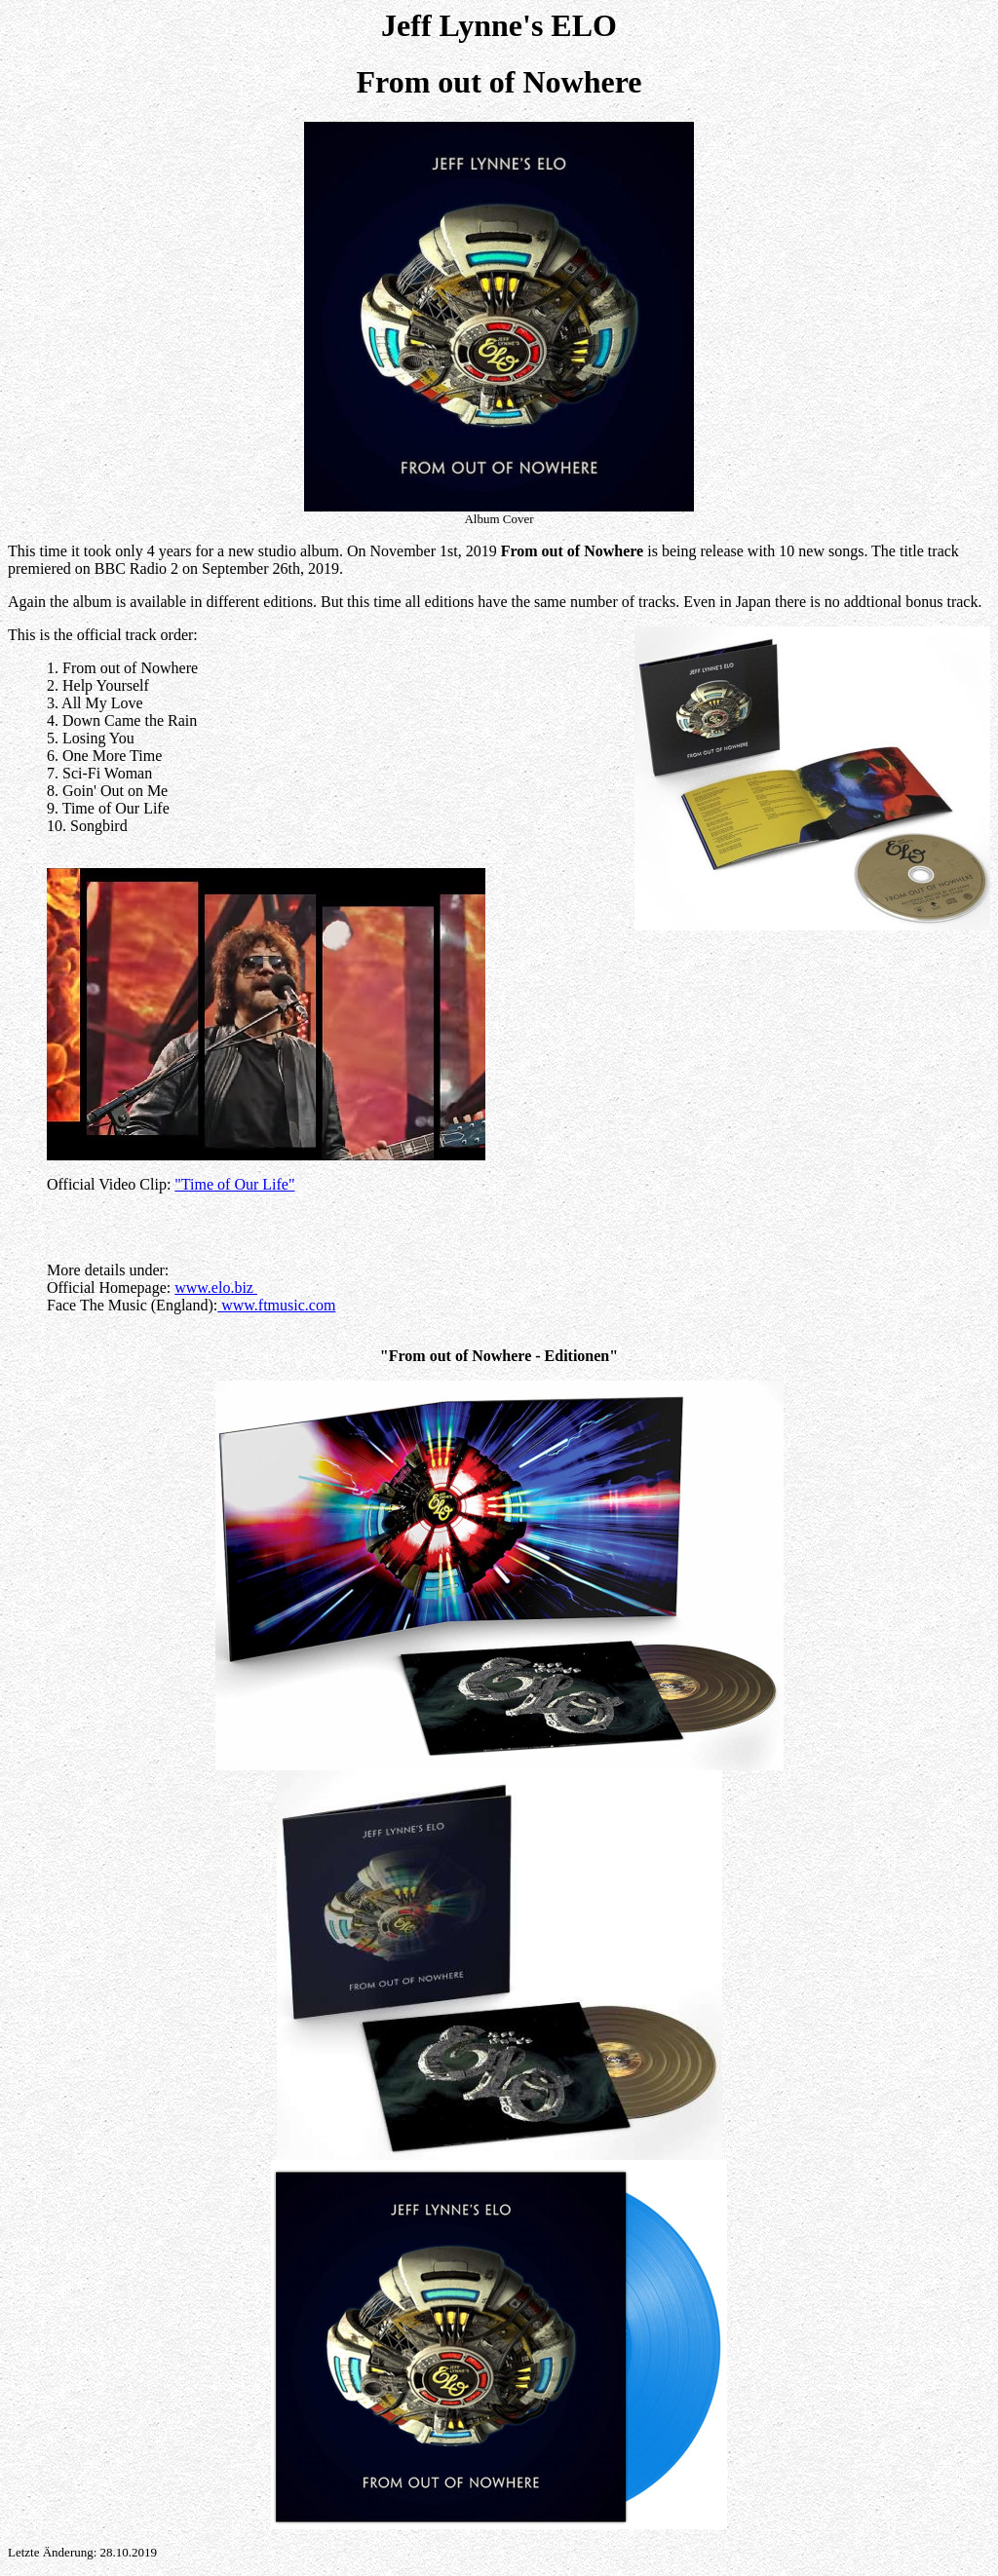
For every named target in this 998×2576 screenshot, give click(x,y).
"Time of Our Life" (234, 1184)
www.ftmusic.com (276, 1305)
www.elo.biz (215, 1287)
